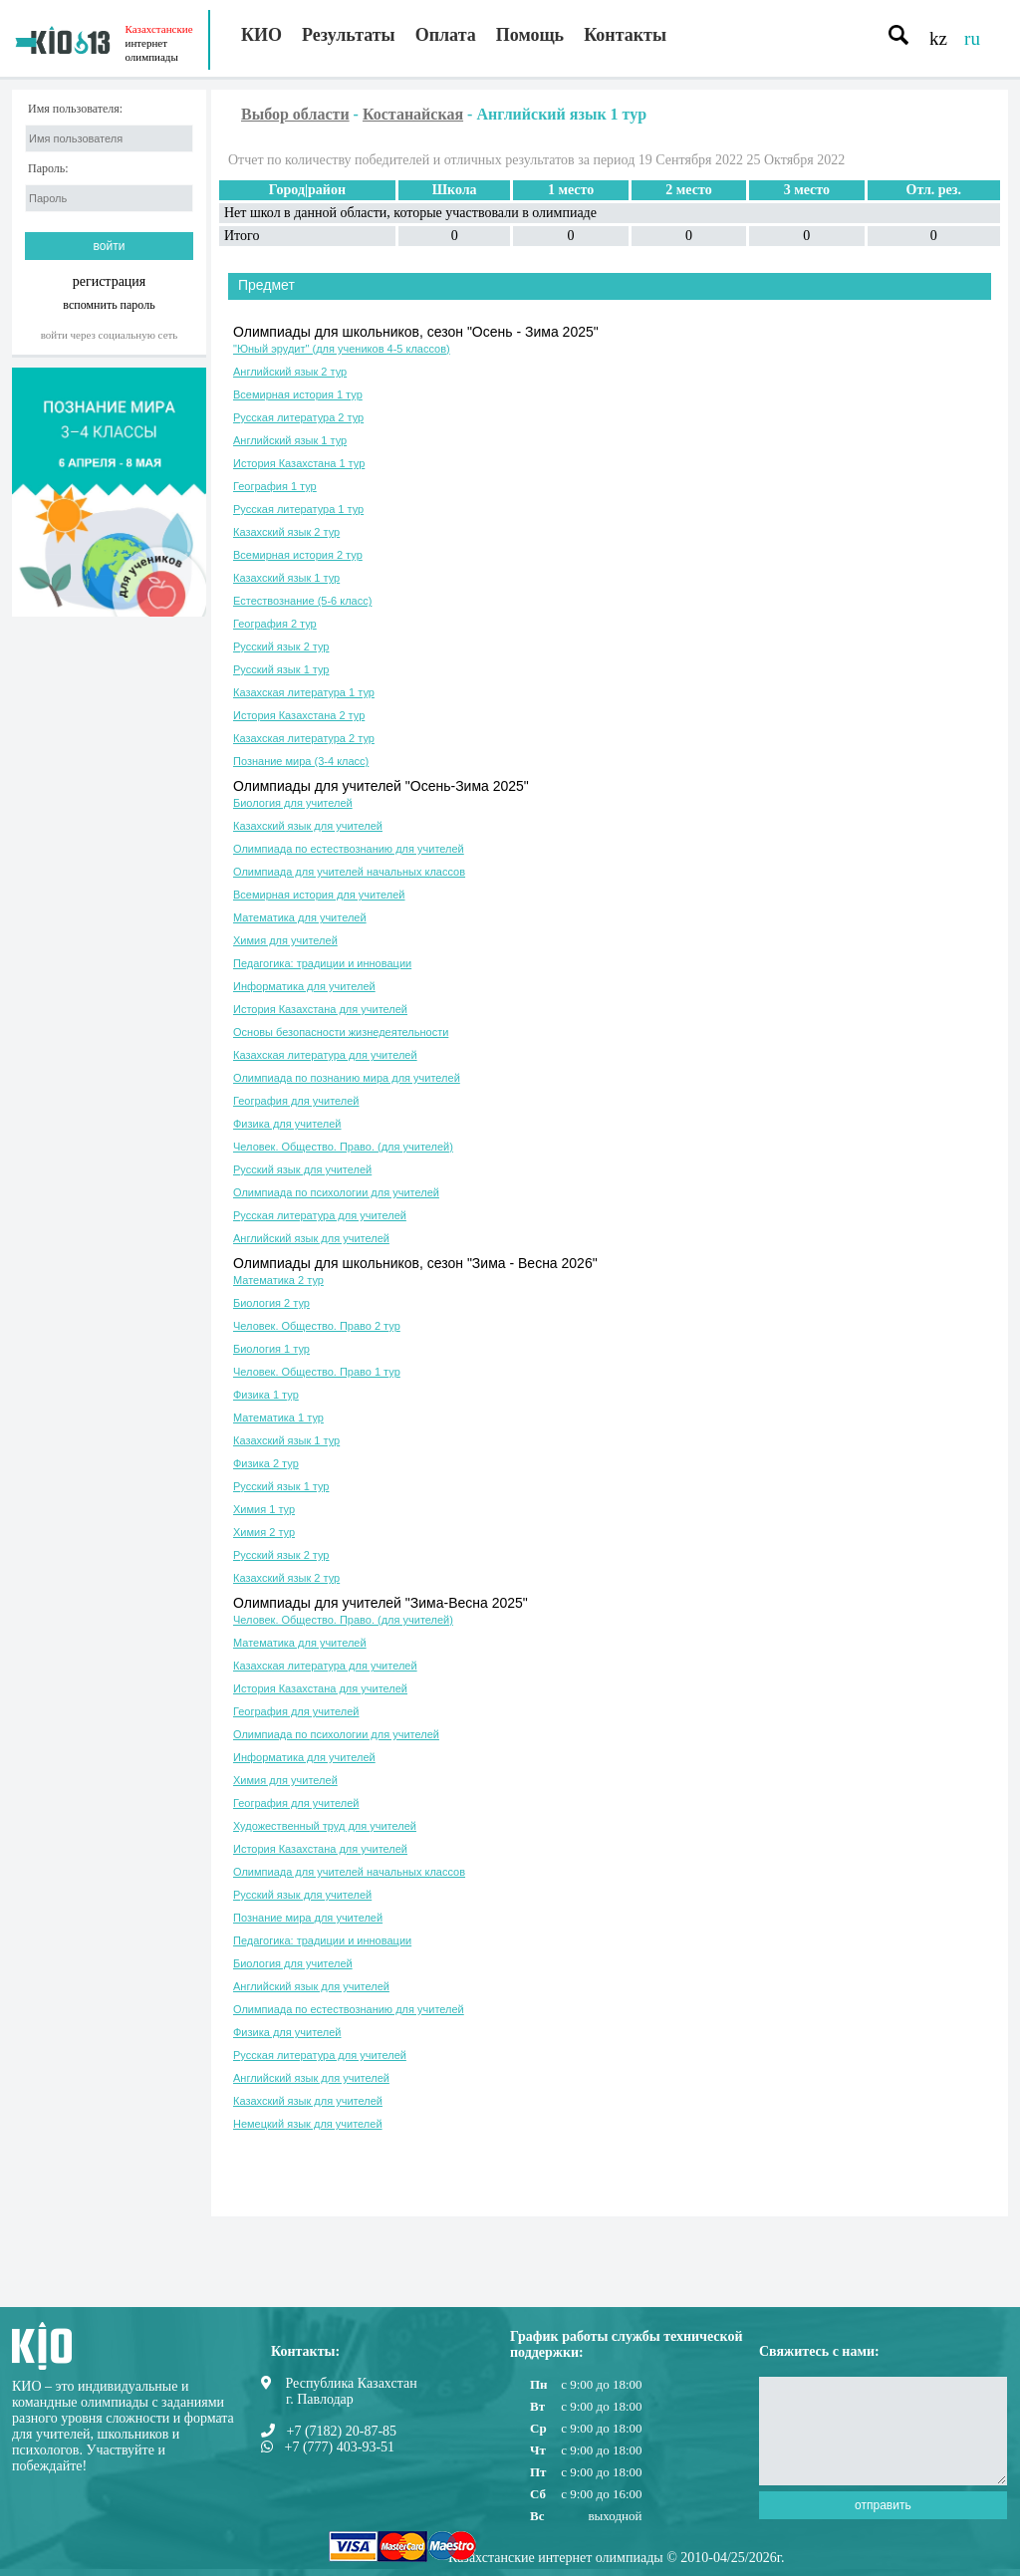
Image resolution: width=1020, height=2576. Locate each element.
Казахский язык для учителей (307, 826)
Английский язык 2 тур (290, 372)
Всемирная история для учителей (319, 895)
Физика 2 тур (266, 1463)
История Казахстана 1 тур (299, 463)
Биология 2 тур (271, 1303)
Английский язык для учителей (311, 1238)
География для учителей (296, 1101)
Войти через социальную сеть (109, 335)
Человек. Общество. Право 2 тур (316, 1326)
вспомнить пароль (108, 304)
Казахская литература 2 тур (304, 738)
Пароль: (48, 168)
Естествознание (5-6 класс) (302, 601)
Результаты (348, 35)
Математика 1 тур (278, 1417)
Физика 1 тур (266, 1395)
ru (972, 38)
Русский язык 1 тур (281, 669)
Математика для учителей (300, 917)
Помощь (530, 35)
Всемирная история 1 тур (298, 394)
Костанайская (413, 114)
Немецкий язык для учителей (307, 2124)
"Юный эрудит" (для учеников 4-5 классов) (341, 349)
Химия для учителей (285, 940)
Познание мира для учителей (307, 1918)
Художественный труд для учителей (324, 1826)
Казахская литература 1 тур (304, 692)
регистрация (109, 281)
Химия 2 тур (264, 1532)
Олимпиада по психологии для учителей (336, 1192)
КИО (261, 35)
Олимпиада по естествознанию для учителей (348, 849)
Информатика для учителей (304, 986)
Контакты (625, 35)
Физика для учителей (287, 1124)
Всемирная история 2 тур (298, 555)
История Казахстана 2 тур (299, 715)
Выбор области (295, 114)
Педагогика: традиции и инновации (322, 963)
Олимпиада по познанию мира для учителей (346, 1078)
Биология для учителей (293, 803)
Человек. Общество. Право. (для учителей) (343, 1147)
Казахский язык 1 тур (286, 578)
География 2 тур (275, 624)
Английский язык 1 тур (290, 440)
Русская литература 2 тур (298, 417)
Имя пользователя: (75, 109)
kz (938, 38)
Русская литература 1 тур (298, 509)
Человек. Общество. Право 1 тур (316, 1372)
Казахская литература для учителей (325, 1055)
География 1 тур (275, 486)
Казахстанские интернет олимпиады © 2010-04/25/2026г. (616, 2557)
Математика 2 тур (278, 1280)
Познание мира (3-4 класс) (301, 761)
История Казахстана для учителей (320, 1009)
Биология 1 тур (271, 1349)
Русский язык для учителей (302, 1169)
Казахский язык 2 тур (286, 532)
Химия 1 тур (264, 1509)
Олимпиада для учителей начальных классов (349, 872)
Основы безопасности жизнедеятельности (340, 1032)
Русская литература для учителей (319, 1215)
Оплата (445, 35)
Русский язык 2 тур (281, 646)
